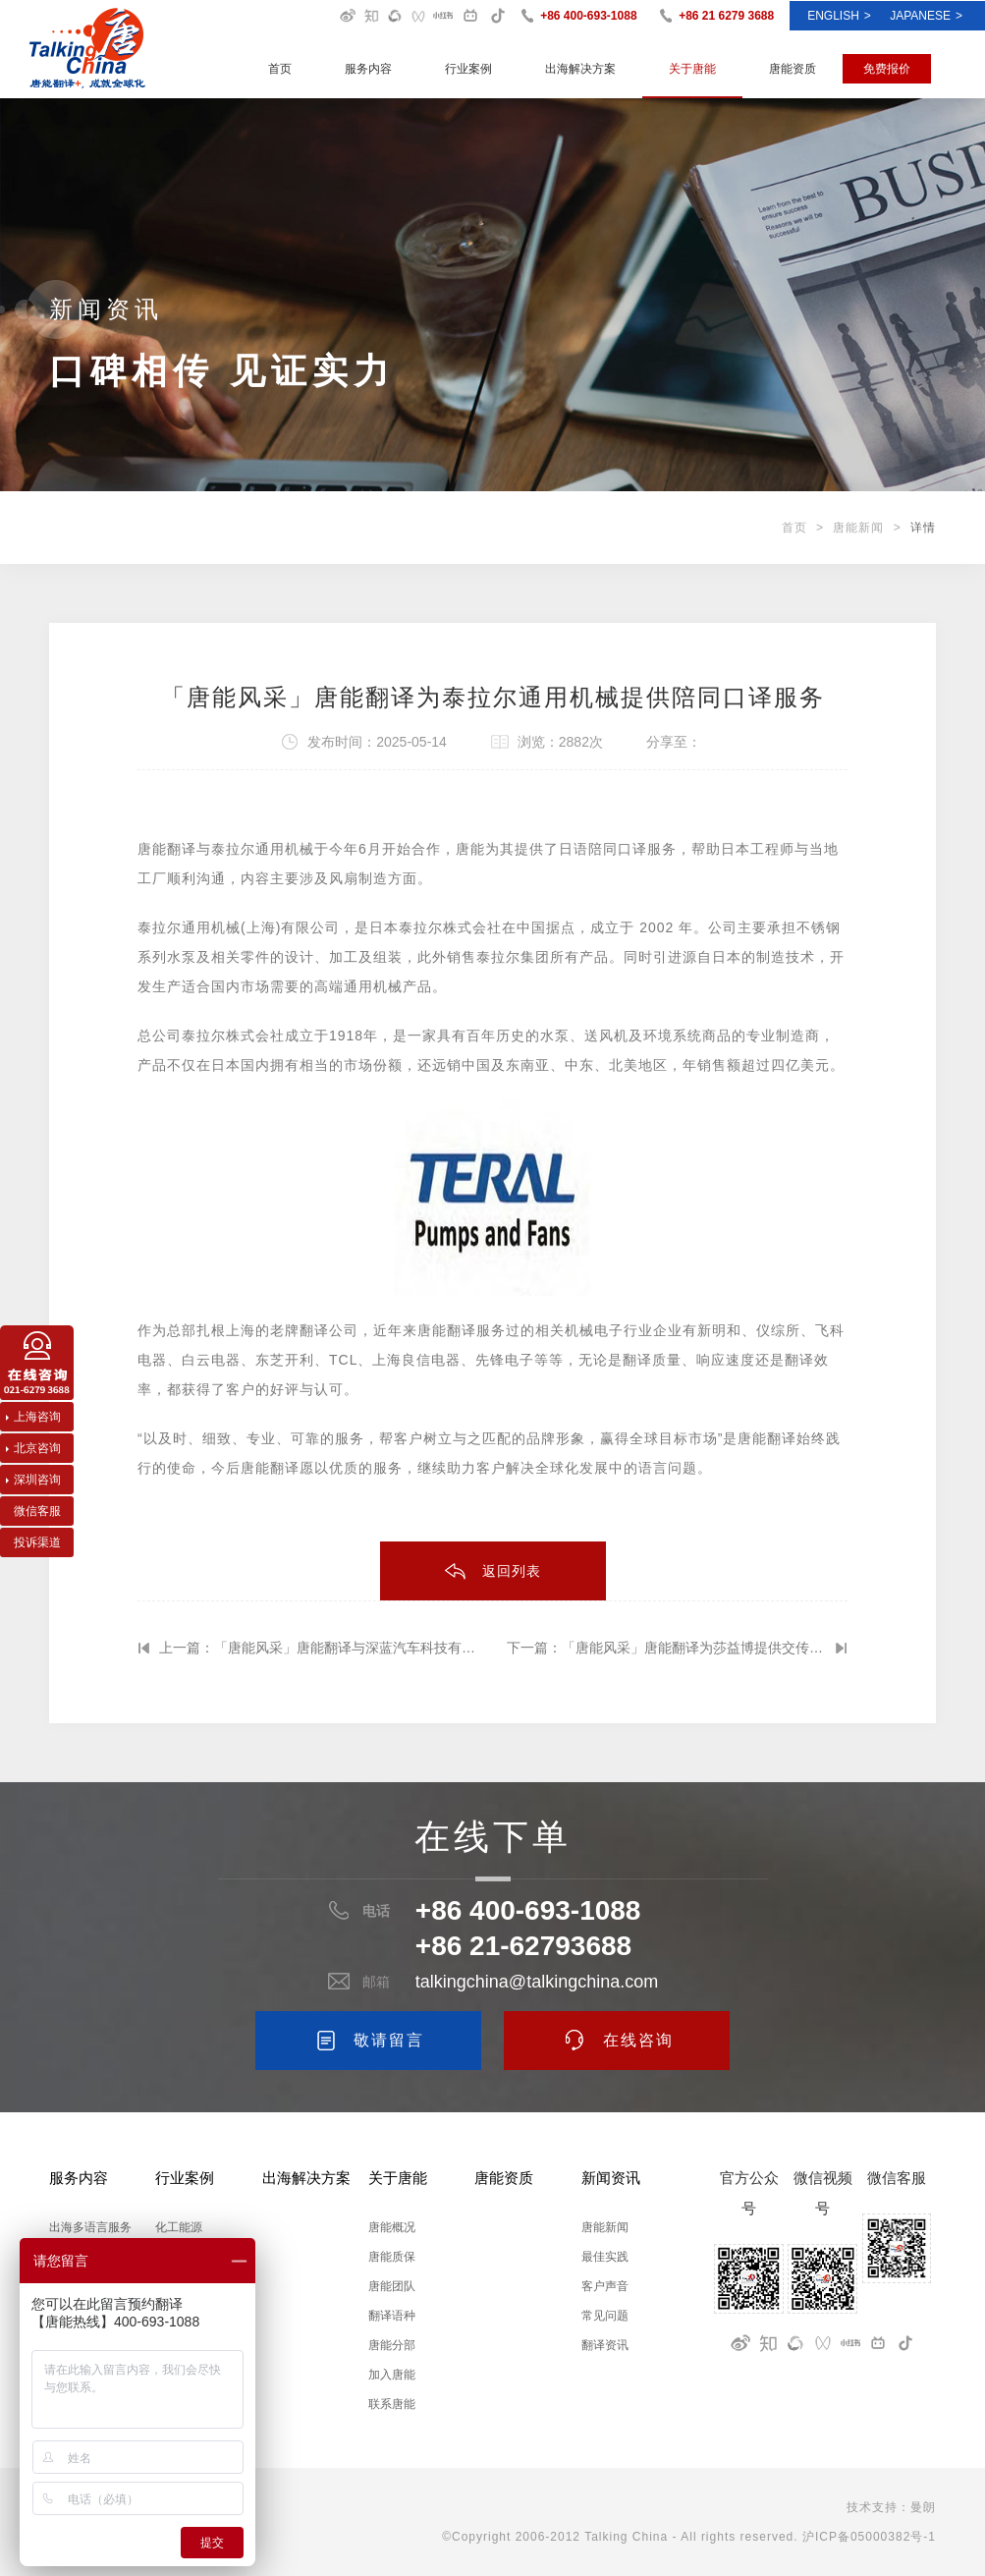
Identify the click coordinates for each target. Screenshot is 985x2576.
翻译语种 (391, 2316)
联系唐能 (391, 2404)
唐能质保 (391, 2257)
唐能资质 (792, 69)
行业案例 (468, 69)
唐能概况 (391, 2227)
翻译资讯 (605, 2345)
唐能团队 (391, 2286)
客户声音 (605, 2286)
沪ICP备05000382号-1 (869, 2537)
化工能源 (178, 2227)
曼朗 (923, 2507)
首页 (280, 69)
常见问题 (605, 2316)
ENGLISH (839, 16)
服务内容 (368, 69)
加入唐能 (391, 2374)
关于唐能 (692, 69)
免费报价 (886, 69)
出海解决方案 (580, 69)
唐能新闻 (858, 527)
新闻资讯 (610, 2177)
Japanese (926, 16)
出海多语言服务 (90, 2227)
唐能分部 (391, 2345)
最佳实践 (605, 2257)
